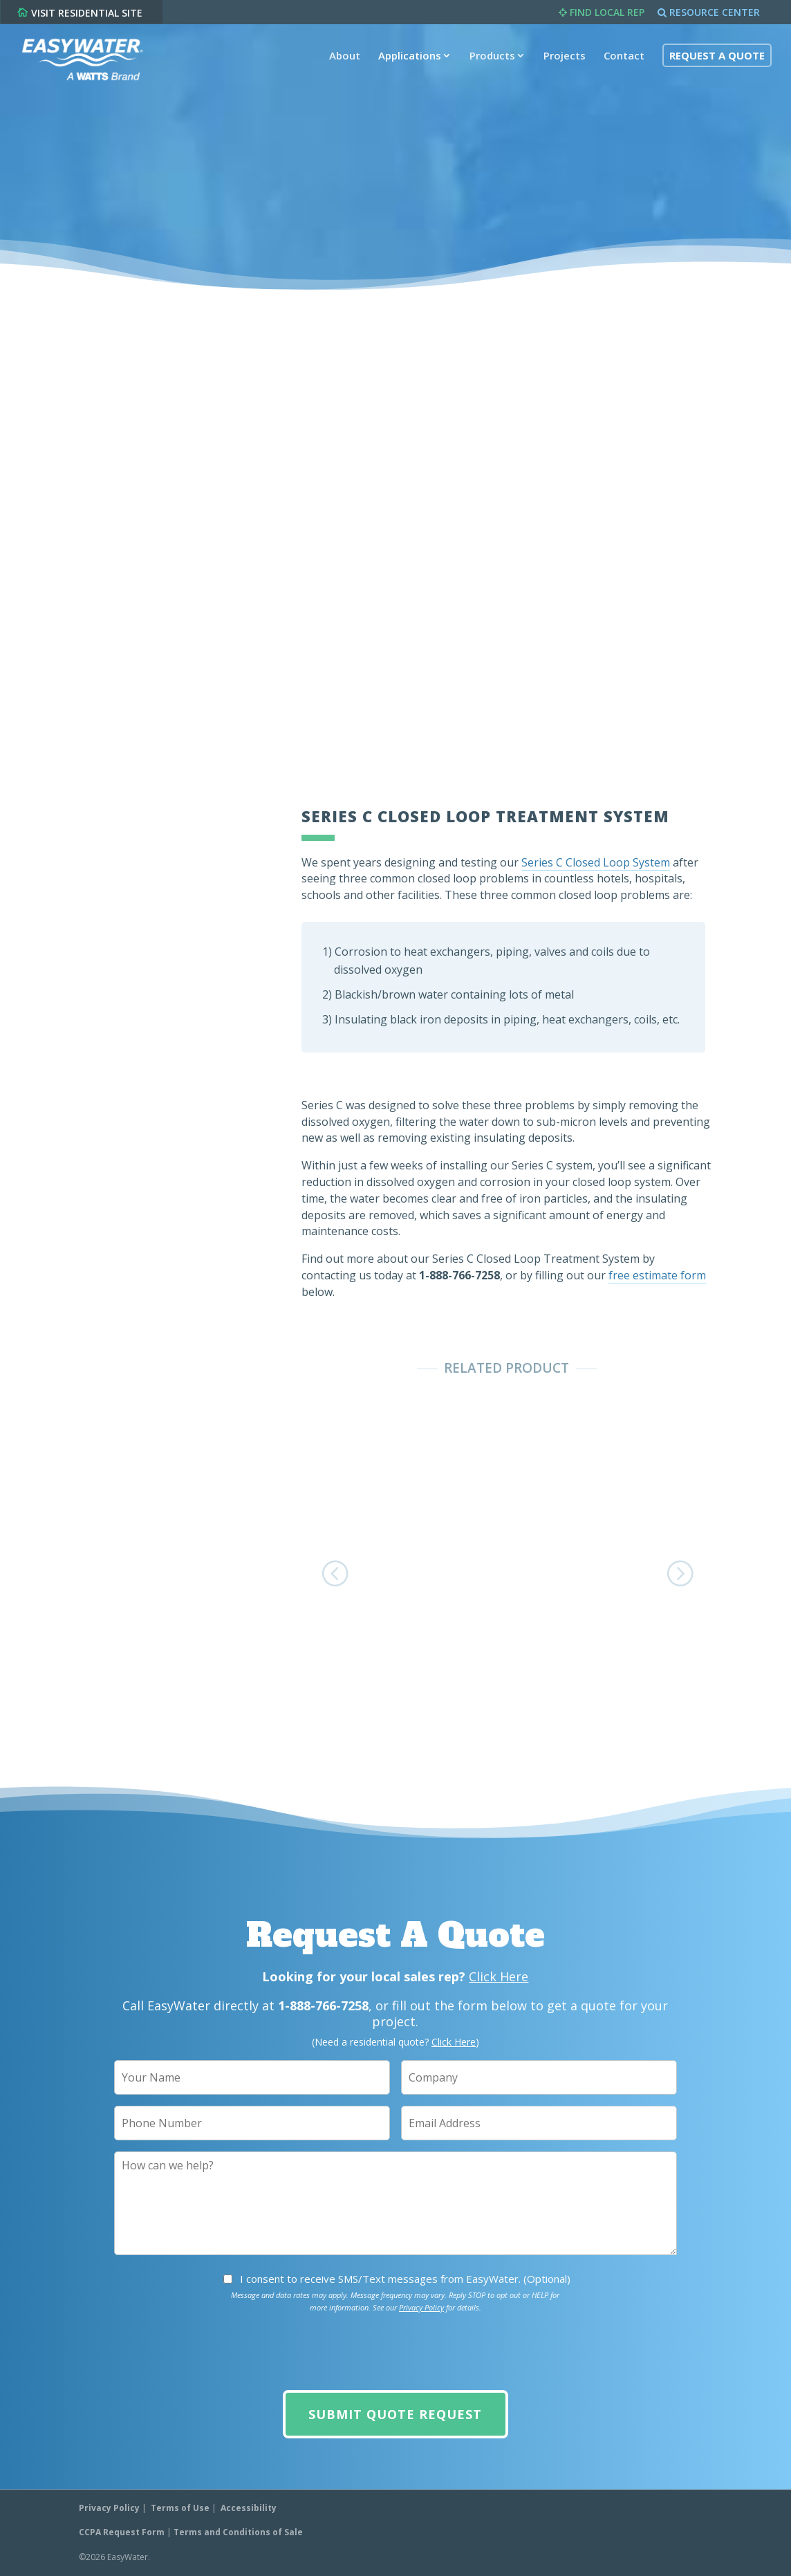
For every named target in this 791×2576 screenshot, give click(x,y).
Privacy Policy (421, 2307)
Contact (621, 64)
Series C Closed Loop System (595, 862)
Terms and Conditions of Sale (238, 2532)
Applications (406, 64)
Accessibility (249, 2508)
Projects (562, 64)
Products (489, 64)
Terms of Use (180, 2508)
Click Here (498, 1976)
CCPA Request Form (122, 2532)
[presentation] (395, 2352)
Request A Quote (714, 64)
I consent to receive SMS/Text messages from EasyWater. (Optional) (405, 2279)
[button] (338, 1572)
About (341, 64)
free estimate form (657, 1275)
